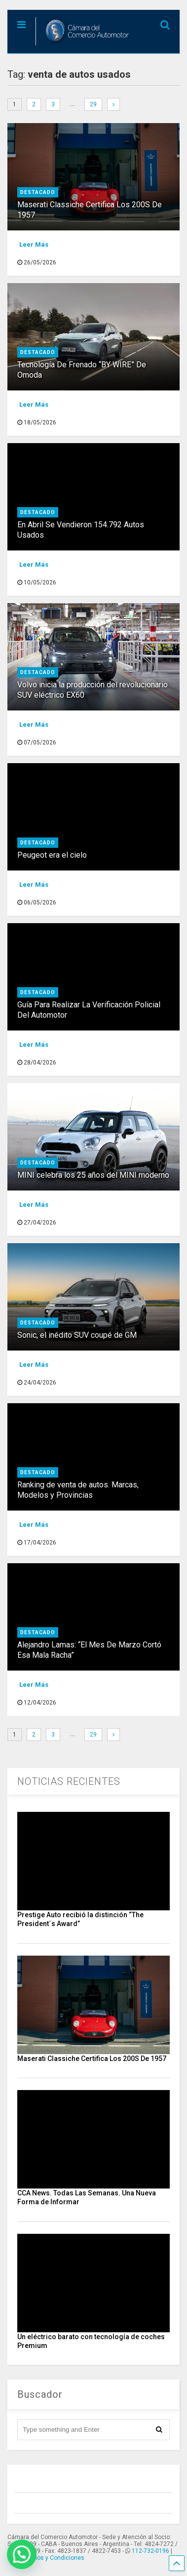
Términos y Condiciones (51, 2557)
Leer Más (33, 244)
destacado (37, 192)
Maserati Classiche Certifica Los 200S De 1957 (91, 2058)
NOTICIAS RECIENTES (68, 1781)
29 (93, 104)
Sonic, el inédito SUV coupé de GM (77, 1335)
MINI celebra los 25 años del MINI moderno (93, 1175)
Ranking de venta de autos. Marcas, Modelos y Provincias (78, 1490)
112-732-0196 (150, 2550)
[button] (22, 2554)
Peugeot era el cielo (52, 855)
